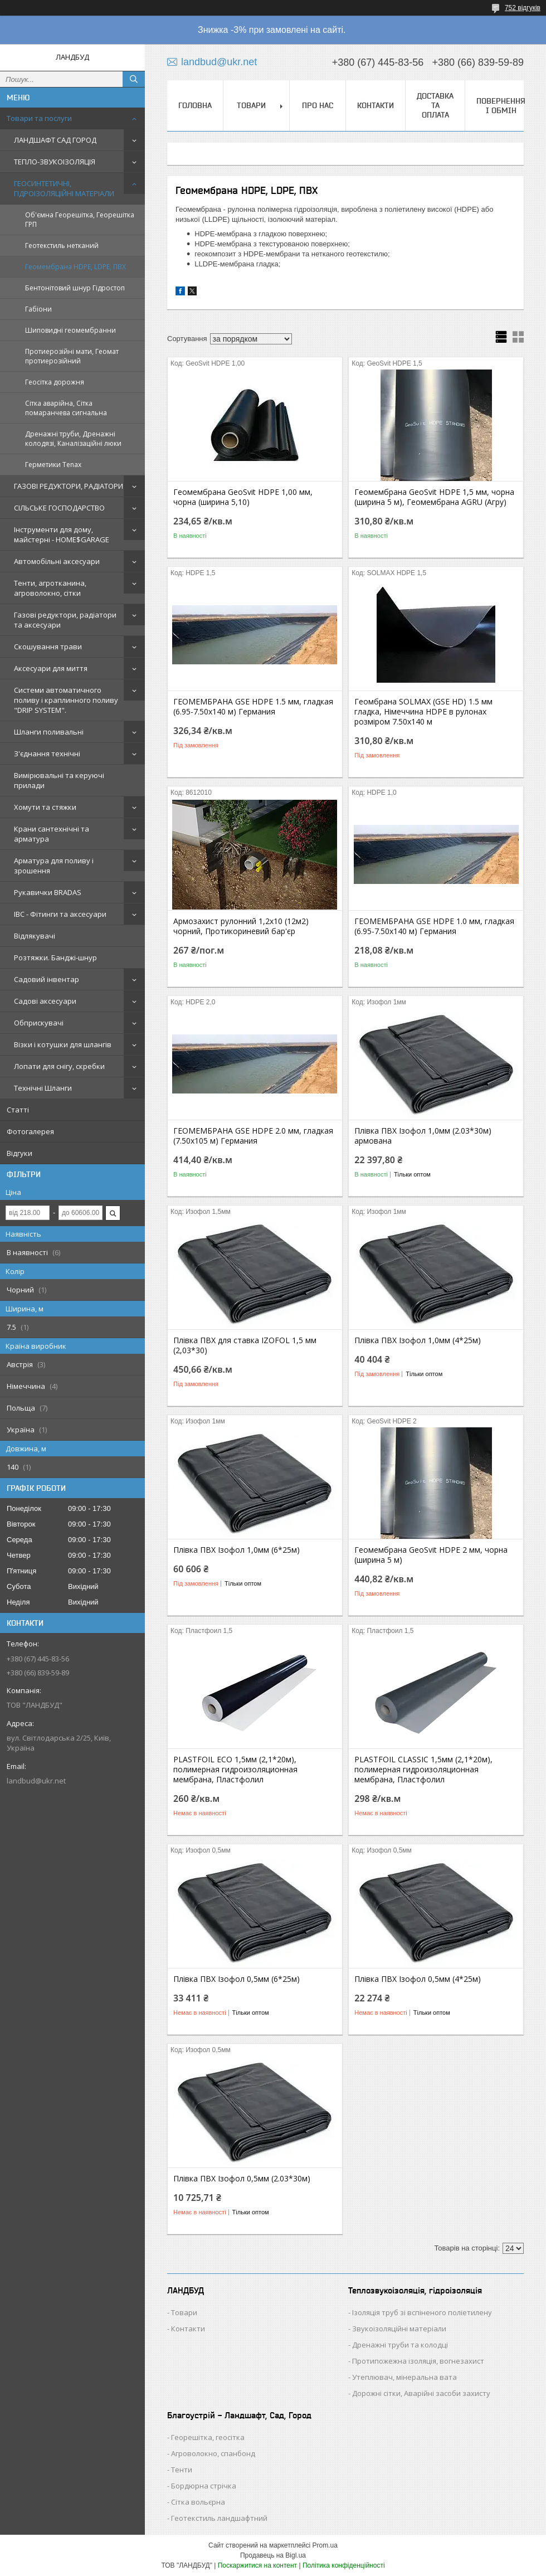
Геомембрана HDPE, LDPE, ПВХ (75, 266)
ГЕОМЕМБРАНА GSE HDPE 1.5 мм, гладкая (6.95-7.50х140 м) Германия (253, 707)
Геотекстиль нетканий (62, 245)
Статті (18, 1110)
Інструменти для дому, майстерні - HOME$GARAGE (61, 534)
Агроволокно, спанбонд (213, 2453)
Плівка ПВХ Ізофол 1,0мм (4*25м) (417, 1340)
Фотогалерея (30, 1131)
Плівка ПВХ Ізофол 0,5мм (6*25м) (236, 1979)
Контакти (188, 2329)
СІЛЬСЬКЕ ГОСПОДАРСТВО (59, 508)
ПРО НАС (317, 105)
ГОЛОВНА (195, 105)
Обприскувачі (39, 1023)
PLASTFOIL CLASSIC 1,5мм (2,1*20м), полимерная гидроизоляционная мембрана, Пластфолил (423, 1769)
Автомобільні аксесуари (57, 561)
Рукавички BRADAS (47, 892)
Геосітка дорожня (54, 382)
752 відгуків (522, 8)
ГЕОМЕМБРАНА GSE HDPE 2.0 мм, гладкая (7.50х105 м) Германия (253, 1136)
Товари (184, 2312)
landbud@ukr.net (36, 1781)
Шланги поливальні (49, 732)
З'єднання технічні (47, 754)
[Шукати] (134, 79)
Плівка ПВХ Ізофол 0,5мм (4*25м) (417, 1979)
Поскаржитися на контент (257, 2565)
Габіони (38, 309)
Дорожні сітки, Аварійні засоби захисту (421, 2393)
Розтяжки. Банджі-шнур (55, 957)
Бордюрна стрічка (203, 2486)
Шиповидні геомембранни (70, 330)
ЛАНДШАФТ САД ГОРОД (55, 140)
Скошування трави (48, 646)
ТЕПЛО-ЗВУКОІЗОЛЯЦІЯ (54, 162)
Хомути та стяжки (45, 807)
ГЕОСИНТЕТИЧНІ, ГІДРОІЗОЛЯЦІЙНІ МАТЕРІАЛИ (64, 188)
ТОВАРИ (251, 105)
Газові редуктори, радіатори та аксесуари (65, 620)
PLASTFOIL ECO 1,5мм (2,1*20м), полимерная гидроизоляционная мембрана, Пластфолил (235, 1769)
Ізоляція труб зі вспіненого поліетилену (422, 2312)
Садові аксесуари (45, 1001)
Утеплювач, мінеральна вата (404, 2377)
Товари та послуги (39, 118)
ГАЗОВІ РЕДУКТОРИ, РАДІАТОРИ (68, 486)
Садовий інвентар (46, 979)
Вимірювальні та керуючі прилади (59, 780)
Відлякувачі (34, 936)
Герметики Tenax (53, 464)
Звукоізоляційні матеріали (399, 2329)
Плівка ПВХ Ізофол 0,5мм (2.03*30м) (241, 2179)
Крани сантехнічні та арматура (51, 834)
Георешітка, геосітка (208, 2437)
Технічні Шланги (43, 1088)
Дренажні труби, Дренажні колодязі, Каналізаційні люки (73, 438)
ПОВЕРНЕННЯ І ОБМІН (500, 105)
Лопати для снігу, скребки (59, 1066)
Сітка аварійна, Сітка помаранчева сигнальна (66, 407)
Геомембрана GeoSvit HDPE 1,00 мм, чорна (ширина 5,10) (243, 497)
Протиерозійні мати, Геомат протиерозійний (72, 356)
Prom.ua (325, 2545)
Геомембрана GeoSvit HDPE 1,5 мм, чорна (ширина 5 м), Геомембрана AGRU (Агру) (434, 497)
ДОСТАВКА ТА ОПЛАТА (435, 105)
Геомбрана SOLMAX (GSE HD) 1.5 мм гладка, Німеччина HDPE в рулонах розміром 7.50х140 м (423, 712)
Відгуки (19, 1153)
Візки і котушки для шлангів (62, 1044)
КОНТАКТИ (375, 105)
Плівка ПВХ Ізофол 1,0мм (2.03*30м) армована (422, 1136)
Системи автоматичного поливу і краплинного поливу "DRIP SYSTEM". (66, 700)
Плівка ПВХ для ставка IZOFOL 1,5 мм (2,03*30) (244, 1345)
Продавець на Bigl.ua (273, 2555)
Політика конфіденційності (344, 2565)
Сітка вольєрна (198, 2502)
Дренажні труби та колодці (400, 2345)
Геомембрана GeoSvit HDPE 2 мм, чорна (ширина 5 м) (431, 1555)
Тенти (181, 2470)
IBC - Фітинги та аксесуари (60, 914)
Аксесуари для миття (50, 668)
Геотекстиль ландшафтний (219, 2518)
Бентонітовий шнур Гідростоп (75, 288)
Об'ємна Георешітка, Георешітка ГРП (79, 219)
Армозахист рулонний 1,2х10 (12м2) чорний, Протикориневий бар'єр (241, 926)
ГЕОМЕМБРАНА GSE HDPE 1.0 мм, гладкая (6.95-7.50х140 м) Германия (434, 926)
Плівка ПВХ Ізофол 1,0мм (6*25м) (236, 1550)
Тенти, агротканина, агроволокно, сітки (50, 588)
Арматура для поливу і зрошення (54, 866)
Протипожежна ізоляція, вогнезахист (418, 2361)
